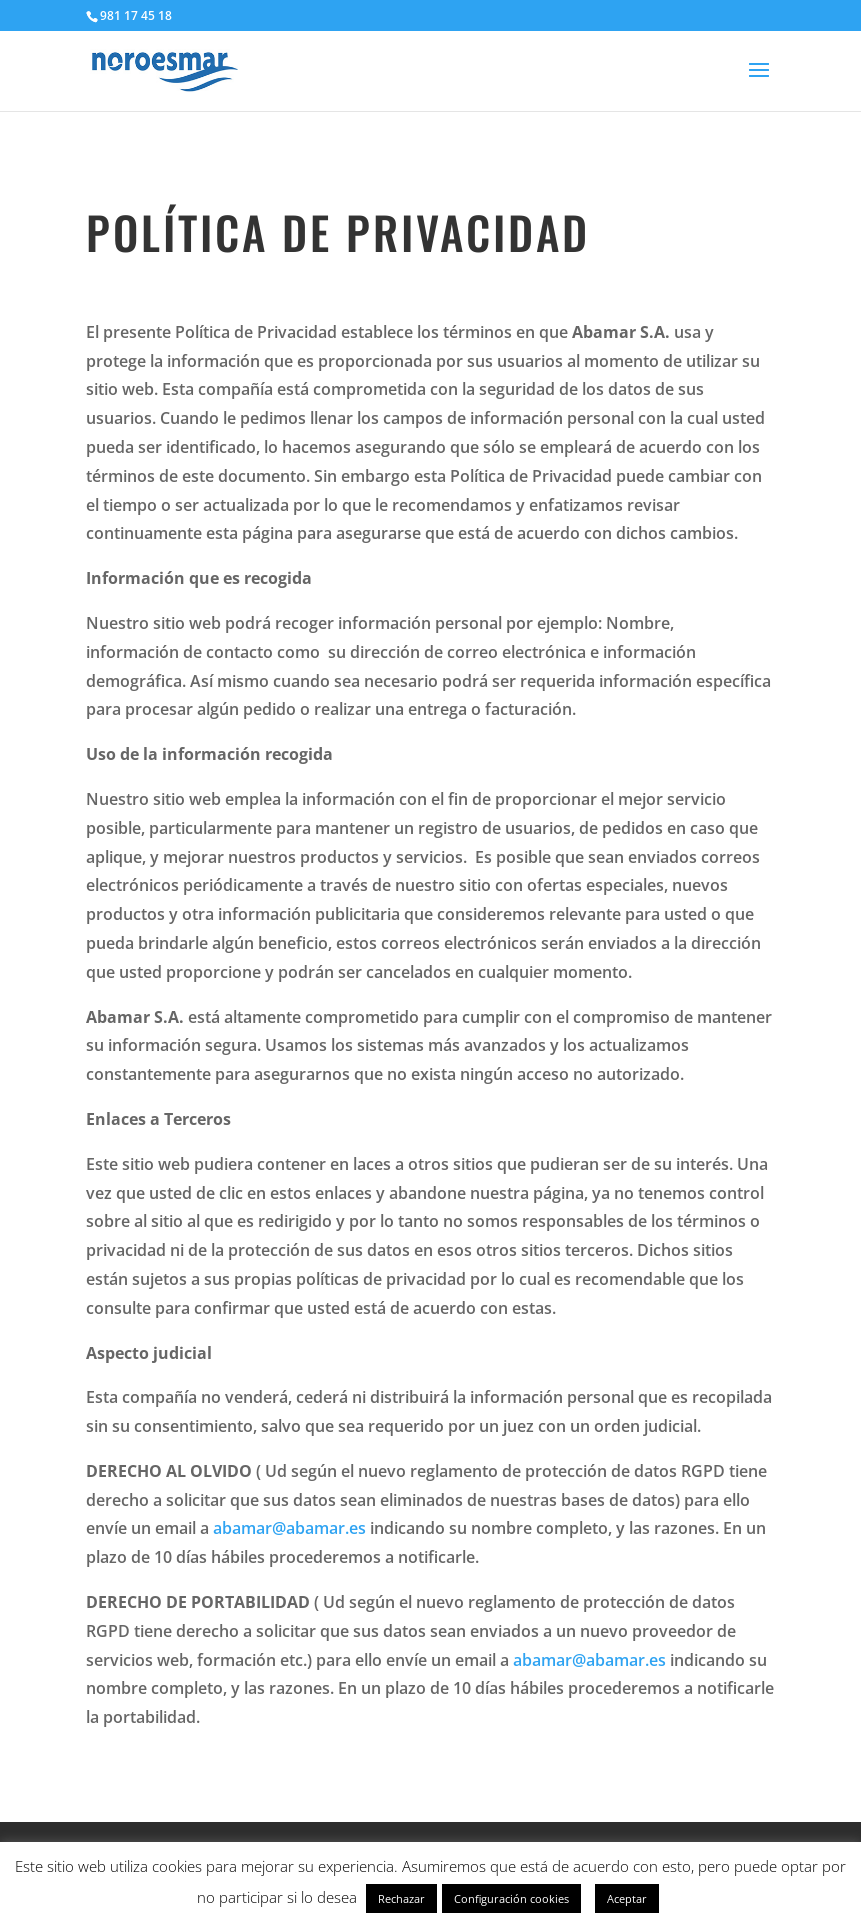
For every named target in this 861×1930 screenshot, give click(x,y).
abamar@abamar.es (289, 1528)
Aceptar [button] (627, 1898)
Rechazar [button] (401, 1898)
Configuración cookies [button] (511, 1898)
